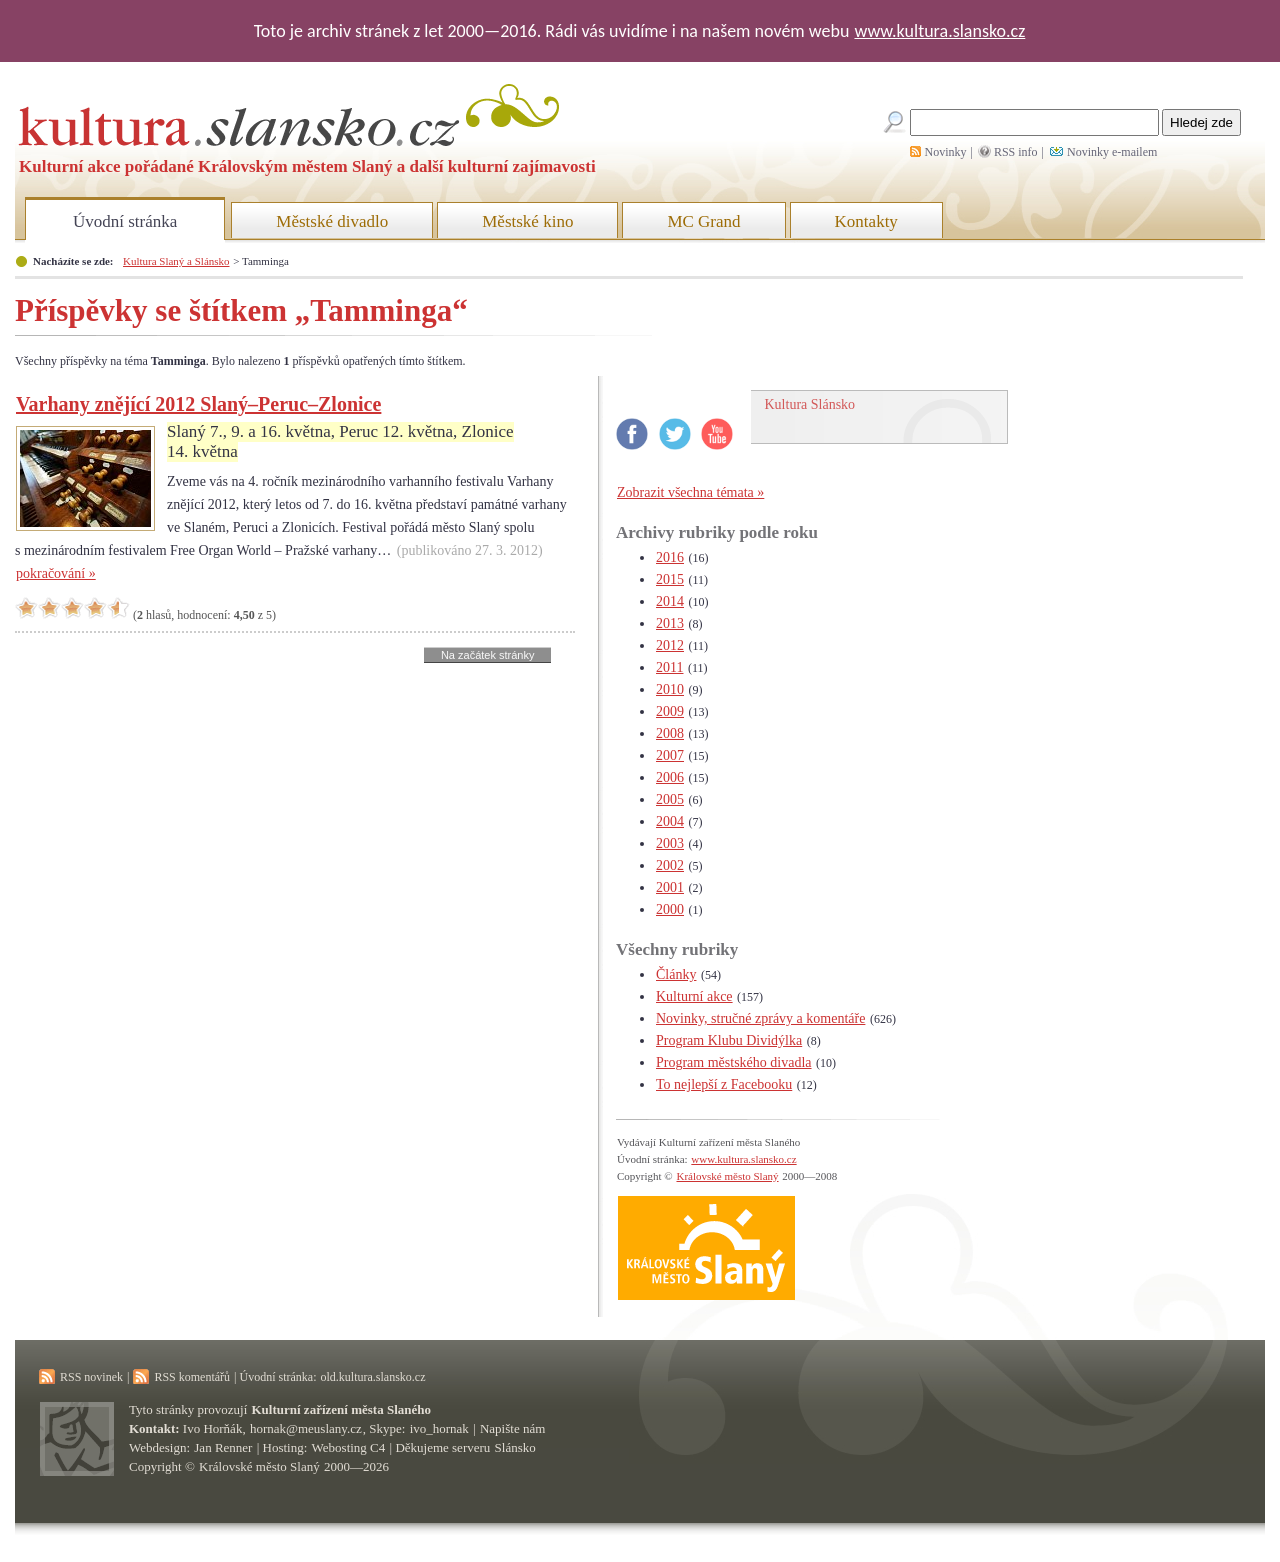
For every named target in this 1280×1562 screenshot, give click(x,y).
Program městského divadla (734, 1062)
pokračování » (56, 573)
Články (676, 974)
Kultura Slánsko (810, 404)
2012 (670, 645)
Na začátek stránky (488, 655)
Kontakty (866, 221)
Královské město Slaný (727, 1176)
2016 (670, 557)
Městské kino (527, 221)
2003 (670, 843)
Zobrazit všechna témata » (690, 492)
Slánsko (515, 1447)
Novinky (946, 152)
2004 (670, 821)
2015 (670, 579)
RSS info (1016, 152)
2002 (670, 865)
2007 (670, 755)
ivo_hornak (439, 1428)
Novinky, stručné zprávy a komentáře (760, 1018)
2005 (670, 799)
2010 (670, 689)
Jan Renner (223, 1447)
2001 (670, 887)
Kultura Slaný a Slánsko (176, 261)
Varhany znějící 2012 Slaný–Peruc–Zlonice (198, 404)
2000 (670, 909)
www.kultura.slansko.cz (939, 31)
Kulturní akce (694, 996)
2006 (670, 777)
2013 (670, 623)
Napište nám (512, 1428)
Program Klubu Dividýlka (729, 1040)
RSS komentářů (192, 1377)
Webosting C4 (349, 1447)
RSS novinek (91, 1377)
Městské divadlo (332, 221)
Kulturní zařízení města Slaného (341, 1409)
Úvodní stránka (125, 221)
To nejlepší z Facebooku (724, 1084)
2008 (670, 733)
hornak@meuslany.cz (306, 1428)
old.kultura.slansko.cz (372, 1377)
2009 (670, 711)
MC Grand (703, 221)
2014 (670, 601)
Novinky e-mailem (1112, 152)
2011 (669, 667)
